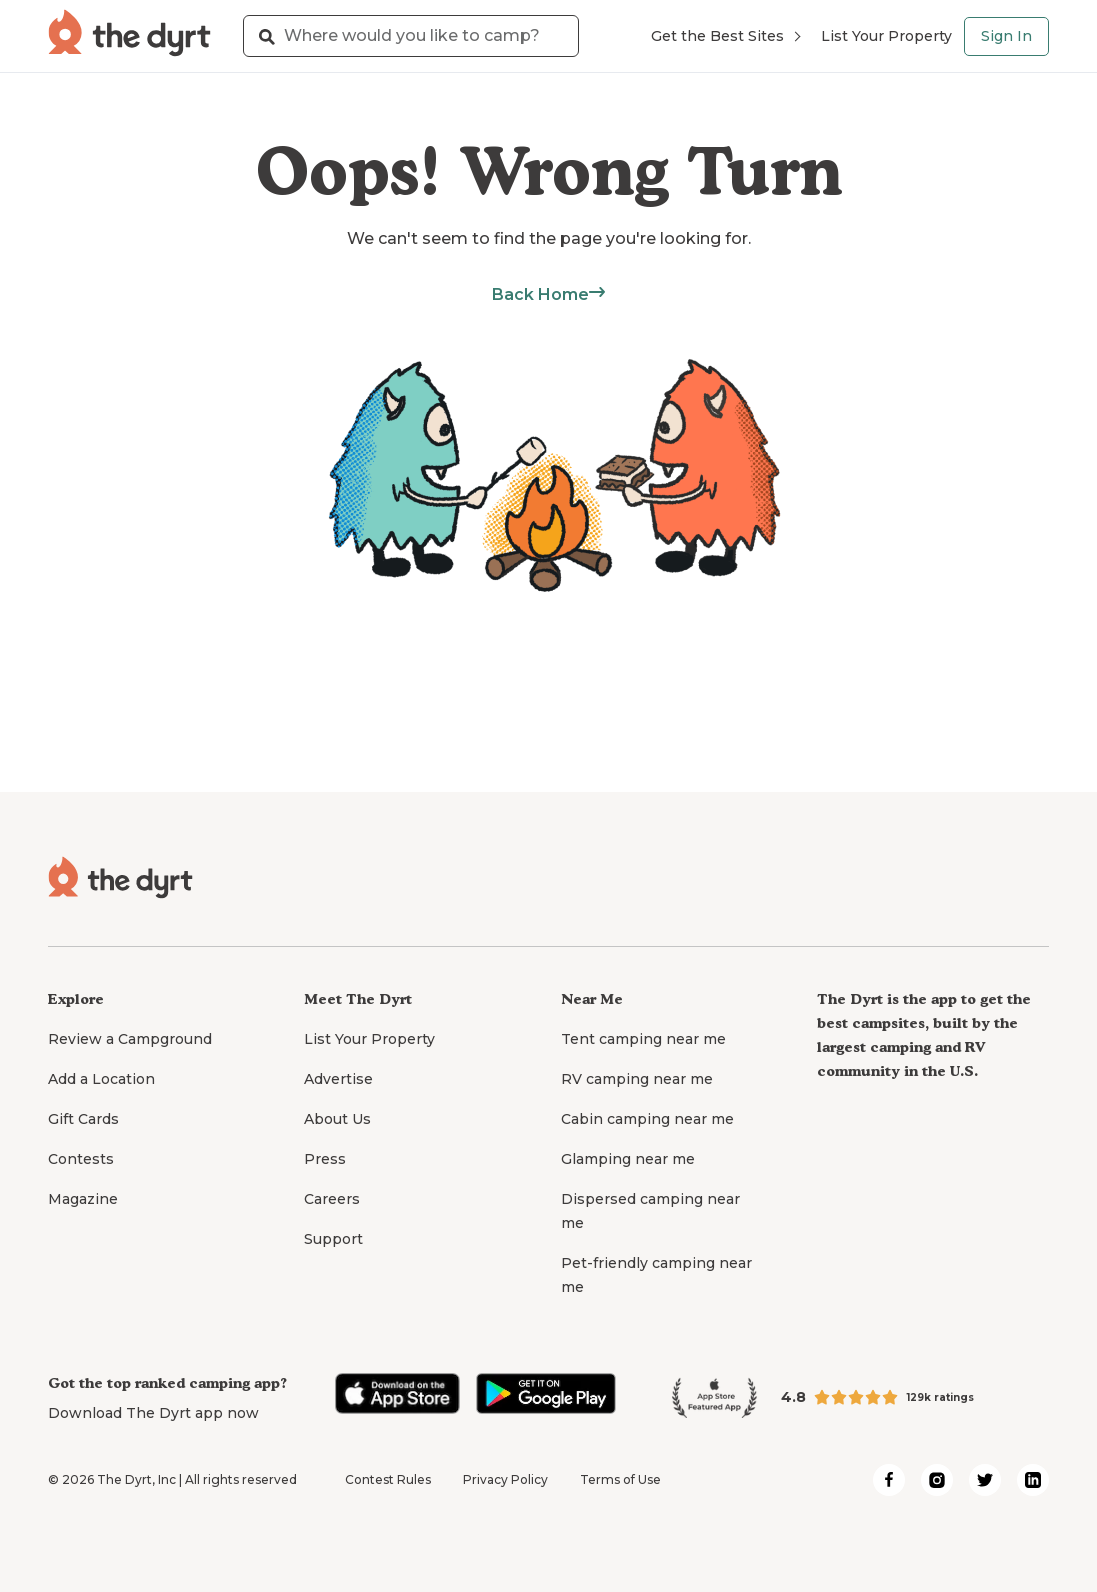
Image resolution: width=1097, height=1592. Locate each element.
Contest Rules (388, 1479)
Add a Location (101, 1079)
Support (333, 1239)
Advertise (338, 1079)
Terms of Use (620, 1479)
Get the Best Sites (725, 36)
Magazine (83, 1199)
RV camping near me (637, 1079)
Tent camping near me (643, 1039)
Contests (81, 1159)
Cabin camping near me (647, 1119)
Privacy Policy (505, 1479)
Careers (332, 1199)
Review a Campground (130, 1039)
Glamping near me (628, 1159)
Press (325, 1159)
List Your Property (886, 36)
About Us (337, 1119)
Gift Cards (83, 1119)
